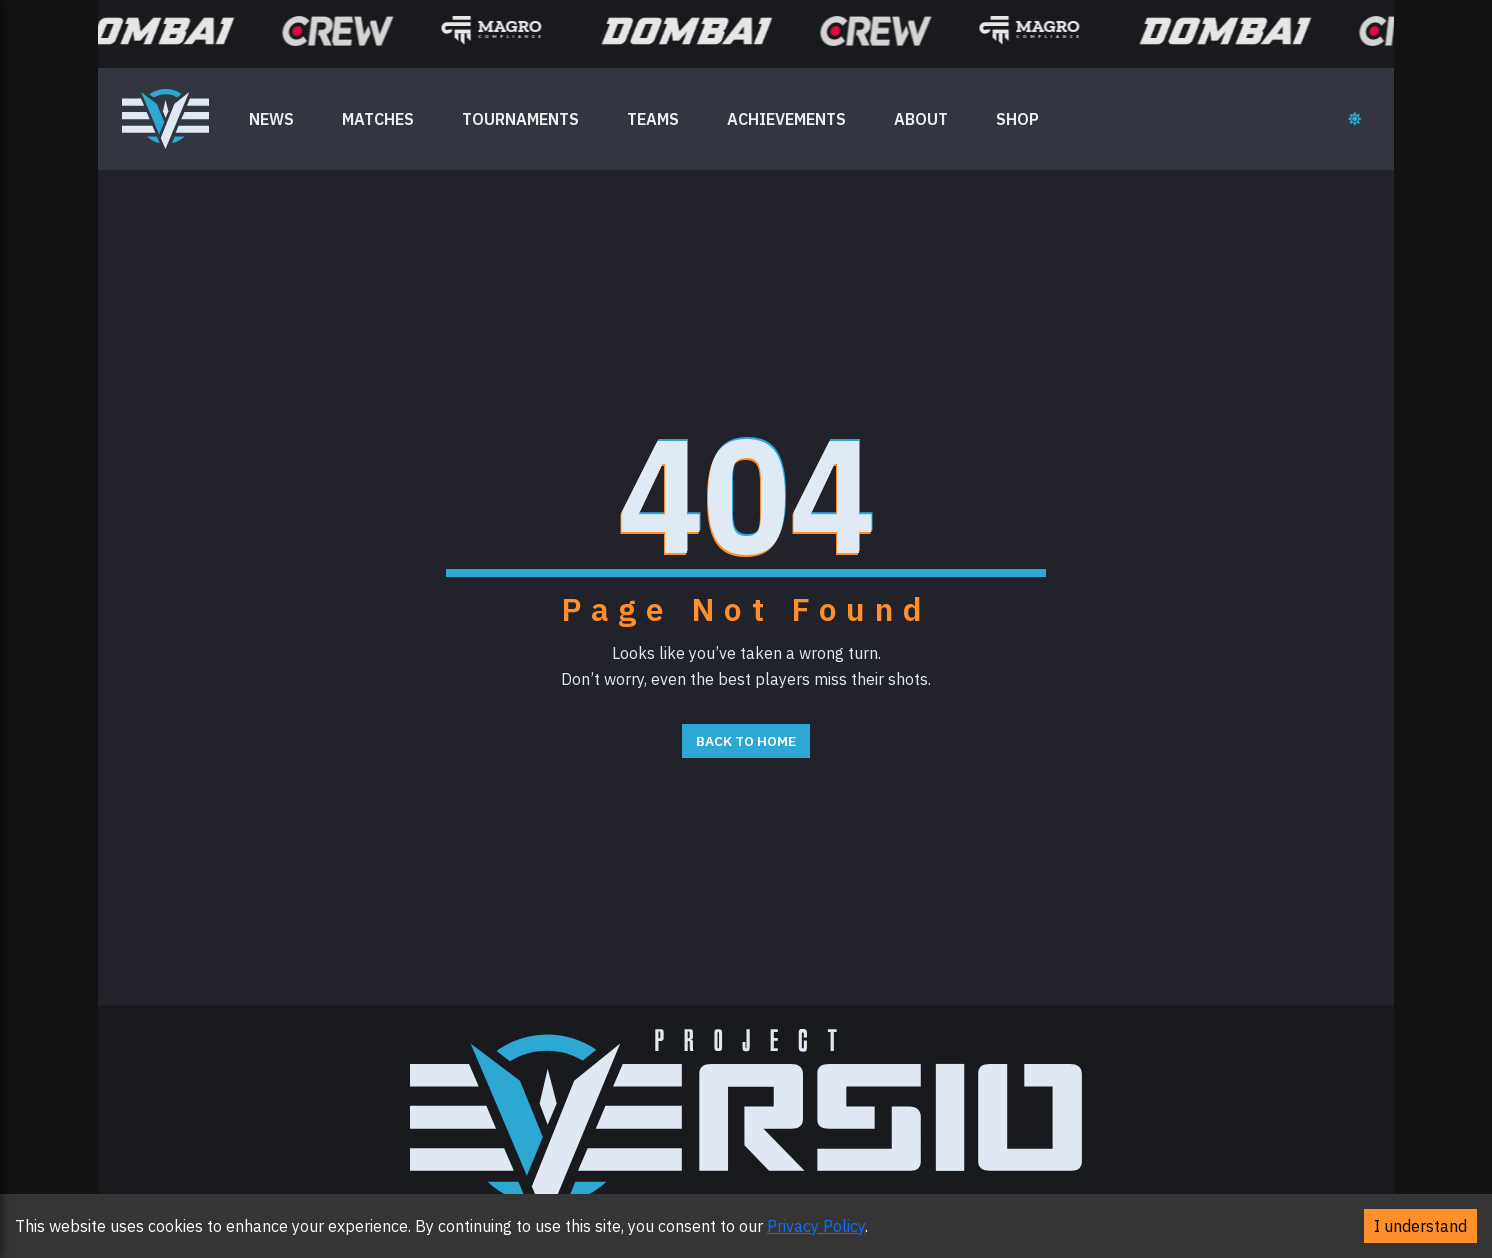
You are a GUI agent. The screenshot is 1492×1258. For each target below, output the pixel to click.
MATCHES (378, 119)
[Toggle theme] (1355, 119)
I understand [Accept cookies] (1420, 1226)
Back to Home (746, 741)
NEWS (271, 119)
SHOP (1017, 119)
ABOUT (921, 119)
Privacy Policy (816, 1226)
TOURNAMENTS (520, 119)
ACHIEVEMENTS (786, 119)
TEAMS (653, 119)
